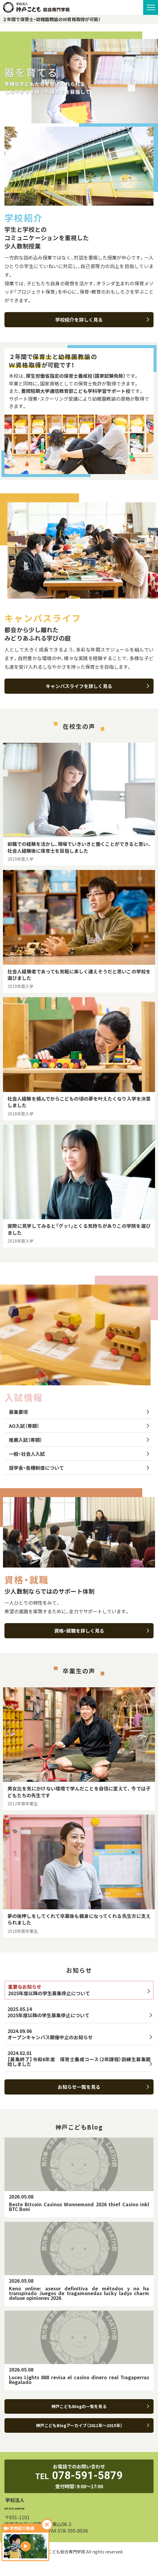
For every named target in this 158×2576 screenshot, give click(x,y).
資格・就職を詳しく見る (101, 1630)
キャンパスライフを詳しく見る (97, 686)
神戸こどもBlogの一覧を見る (100, 2406)
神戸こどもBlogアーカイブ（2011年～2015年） (92, 2425)
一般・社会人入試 (79, 1453)
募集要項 (79, 1411)
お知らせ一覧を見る (103, 2086)
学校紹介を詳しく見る (102, 319)
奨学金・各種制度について (79, 1467)
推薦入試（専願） (79, 1439)
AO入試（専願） (79, 1425)
